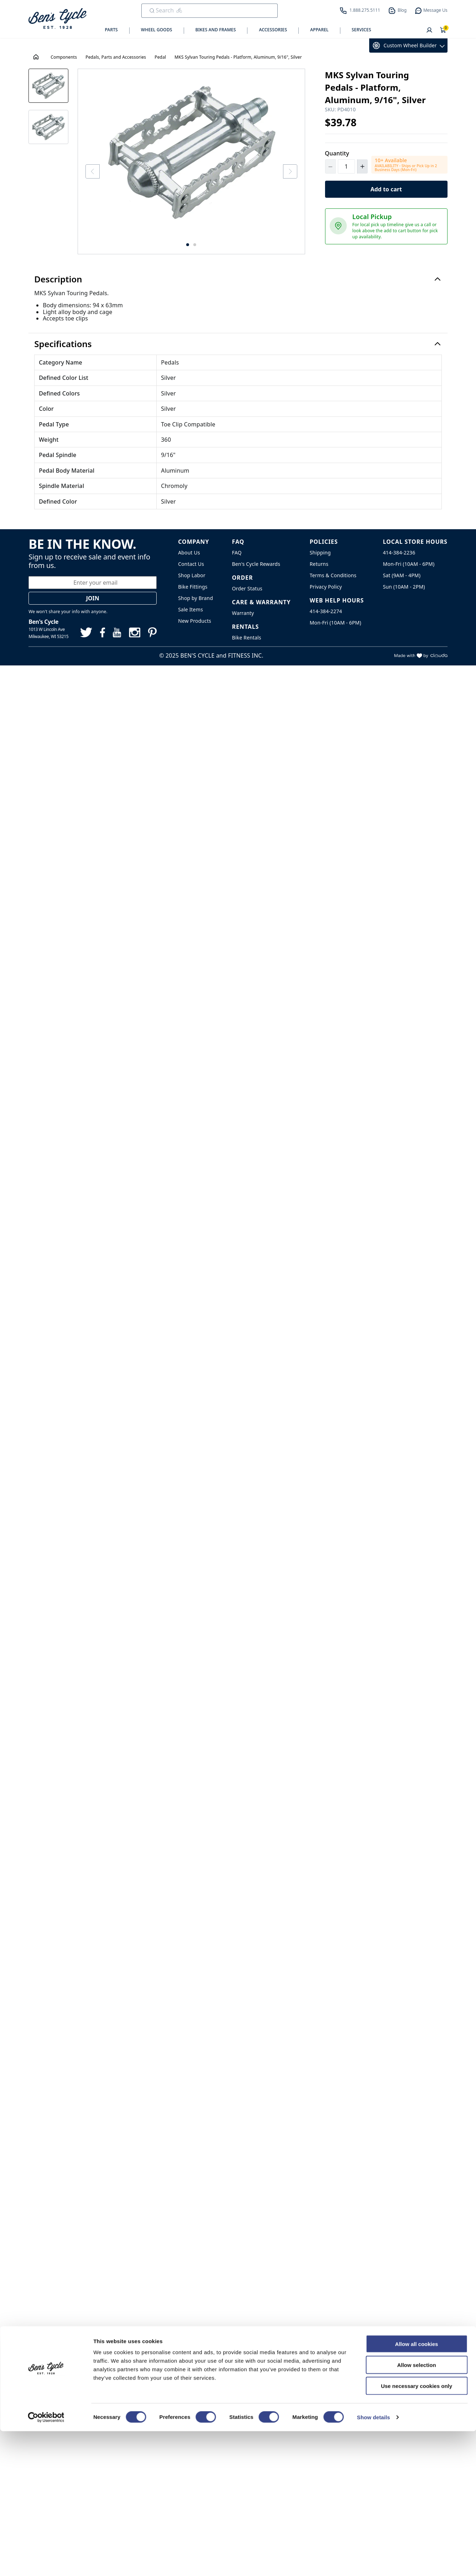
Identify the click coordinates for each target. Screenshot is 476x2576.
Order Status (247, 600)
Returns (319, 576)
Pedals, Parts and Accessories (115, 57)
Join (92, 610)
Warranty (243, 624)
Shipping (320, 564)
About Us (189, 564)
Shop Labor (191, 587)
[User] (429, 30)
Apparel (319, 30)
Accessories (273, 30)
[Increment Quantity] (362, 166)
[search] (204, 10)
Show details (373, 2562)
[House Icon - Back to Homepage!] (36, 57)
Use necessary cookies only (416, 2531)
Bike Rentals (246, 649)
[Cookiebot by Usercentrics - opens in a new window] (46, 2562)
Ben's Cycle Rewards (256, 576)
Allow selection (416, 2510)
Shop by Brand (195, 609)
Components (64, 57)
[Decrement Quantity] (330, 166)
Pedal (160, 57)
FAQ (237, 564)
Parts (111, 30)
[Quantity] (346, 166)
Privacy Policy (326, 598)
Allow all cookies (416, 2489)
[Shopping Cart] (443, 30)
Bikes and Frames (215, 30)
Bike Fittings (192, 598)
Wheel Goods (156, 30)
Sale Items (190, 621)
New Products (194, 632)
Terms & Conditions (333, 587)
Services (361, 30)
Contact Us (191, 576)
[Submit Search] (152, 11)
